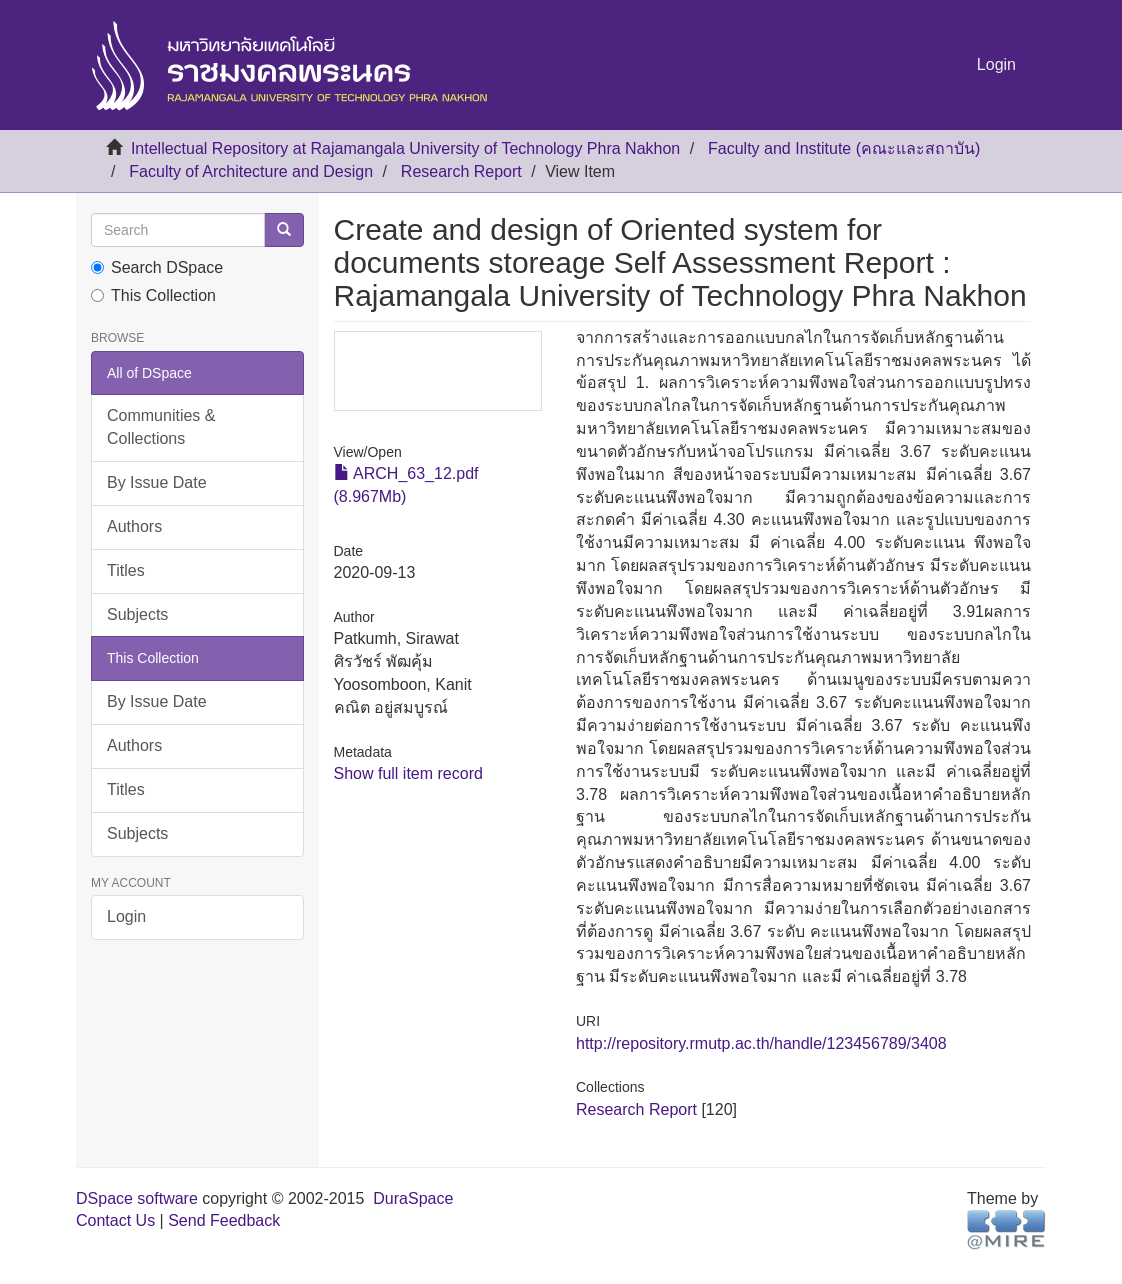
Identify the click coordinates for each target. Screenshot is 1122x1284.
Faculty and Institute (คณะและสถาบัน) (844, 148)
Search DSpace (157, 267)
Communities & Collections (161, 427)
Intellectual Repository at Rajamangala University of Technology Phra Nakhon (405, 148)
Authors (134, 526)
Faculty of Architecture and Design (251, 171)
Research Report (461, 171)
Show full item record (408, 773)
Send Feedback (224, 1220)
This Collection (153, 295)
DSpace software (137, 1198)
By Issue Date (157, 482)
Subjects (137, 614)
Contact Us (115, 1220)
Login (126, 916)
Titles (126, 570)
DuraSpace (413, 1198)
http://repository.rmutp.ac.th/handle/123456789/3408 (761, 1043)
